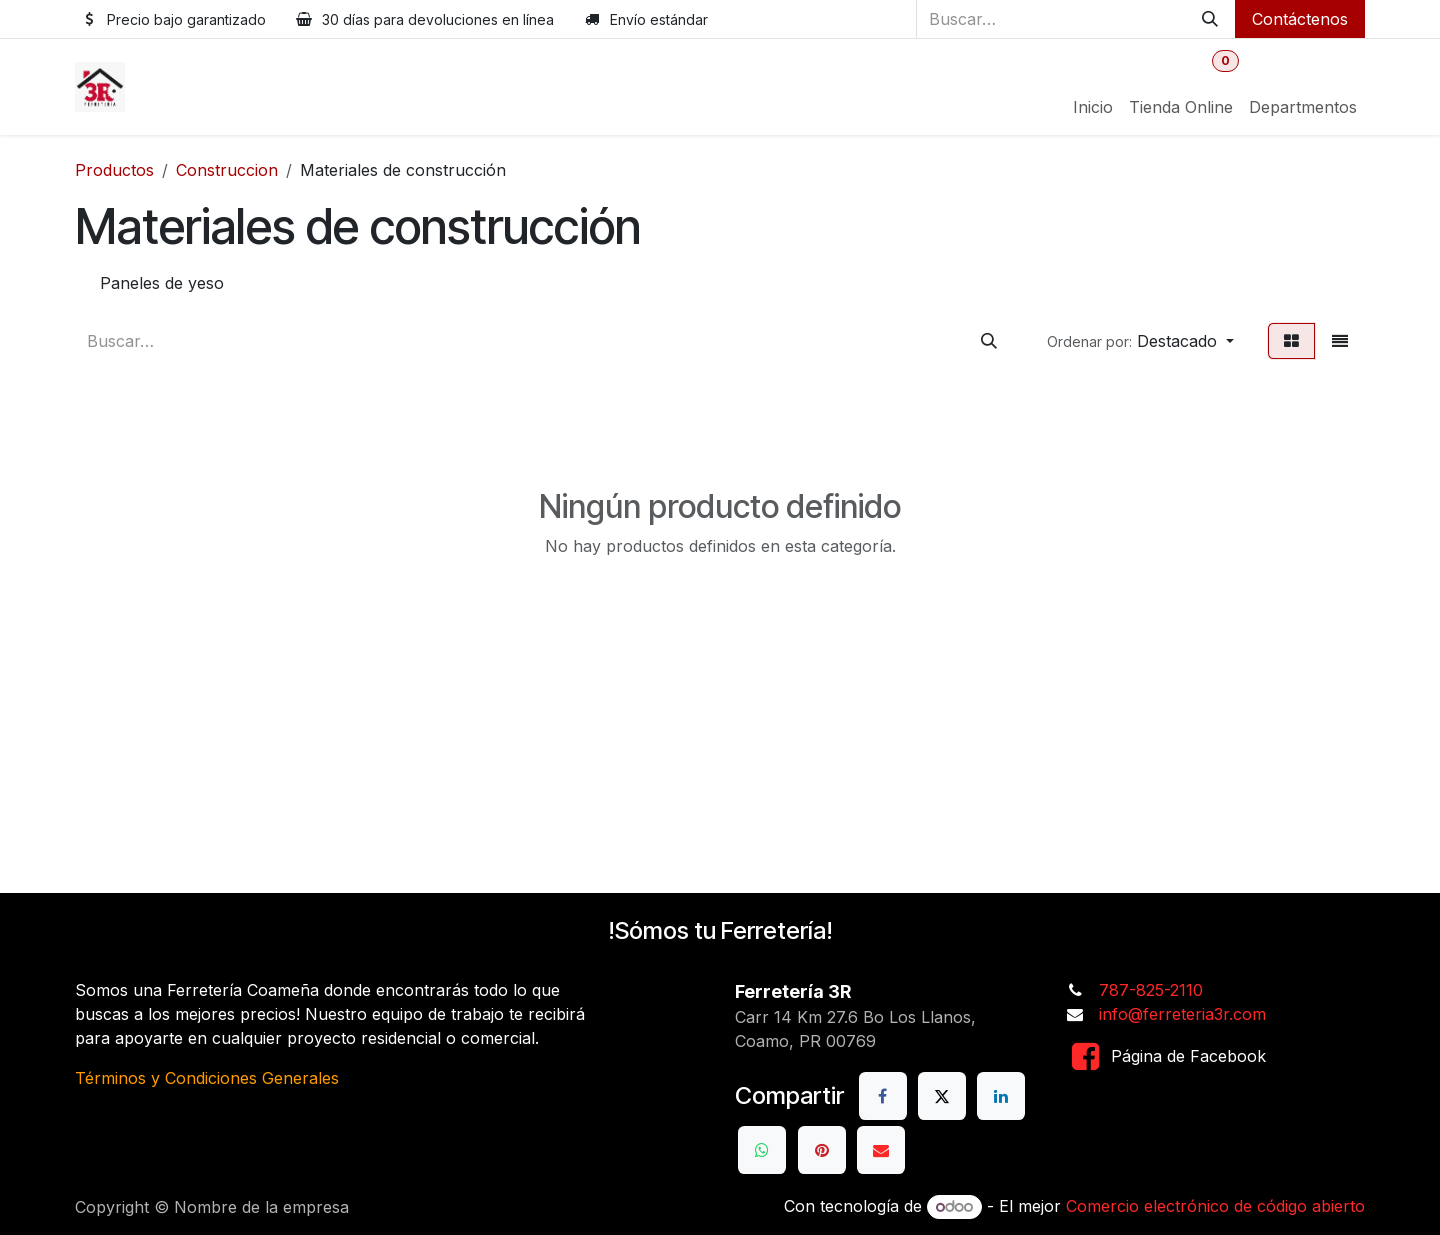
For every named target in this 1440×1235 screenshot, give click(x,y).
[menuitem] (1093, 107)
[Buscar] (1210, 19)
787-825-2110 (1151, 990)
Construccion (227, 170)
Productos (114, 170)
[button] (1140, 341)
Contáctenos (1300, 19)
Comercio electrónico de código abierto (1215, 1206)
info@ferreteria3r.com (1182, 1014)
